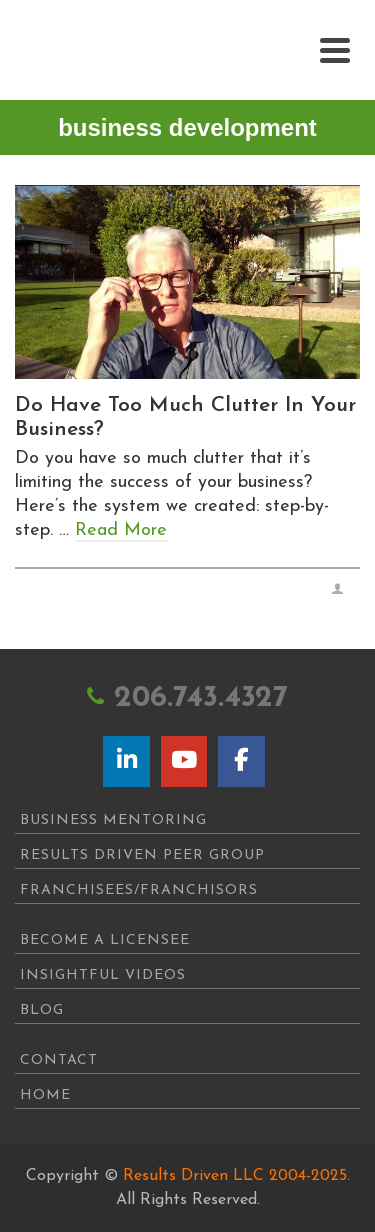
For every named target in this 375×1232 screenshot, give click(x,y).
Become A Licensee (105, 940)
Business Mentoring (113, 820)
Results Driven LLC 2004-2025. (236, 1176)
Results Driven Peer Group (142, 855)
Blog (42, 1010)
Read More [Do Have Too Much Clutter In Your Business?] (121, 530)
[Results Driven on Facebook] (241, 761)
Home (45, 1095)
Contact (59, 1060)
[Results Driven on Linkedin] (126, 761)
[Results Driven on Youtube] (184, 761)
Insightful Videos (103, 975)
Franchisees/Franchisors (139, 890)
